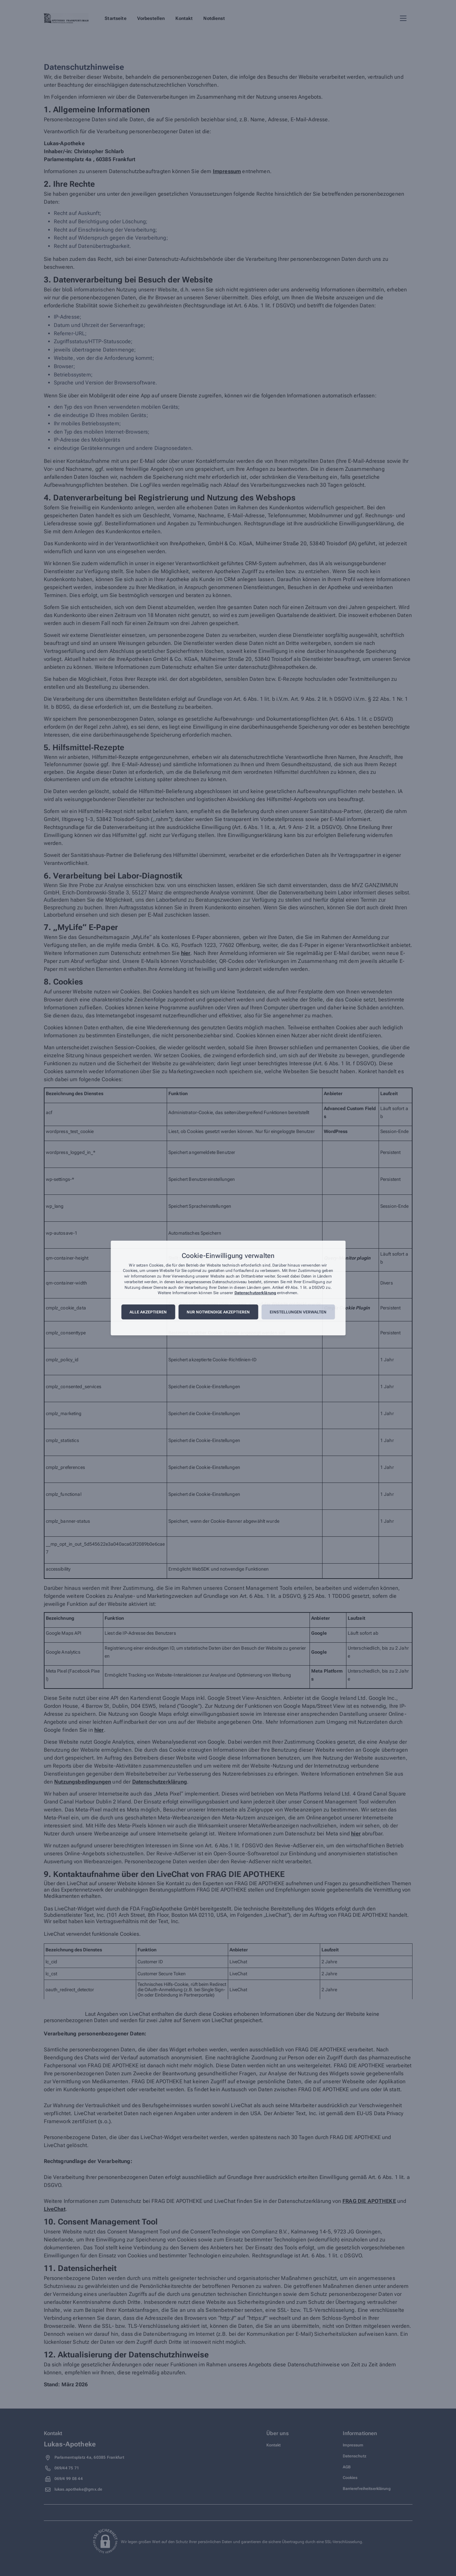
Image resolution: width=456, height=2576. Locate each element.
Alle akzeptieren (148, 1312)
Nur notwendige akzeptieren (218, 1312)
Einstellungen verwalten (298, 1312)
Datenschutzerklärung (255, 1293)
